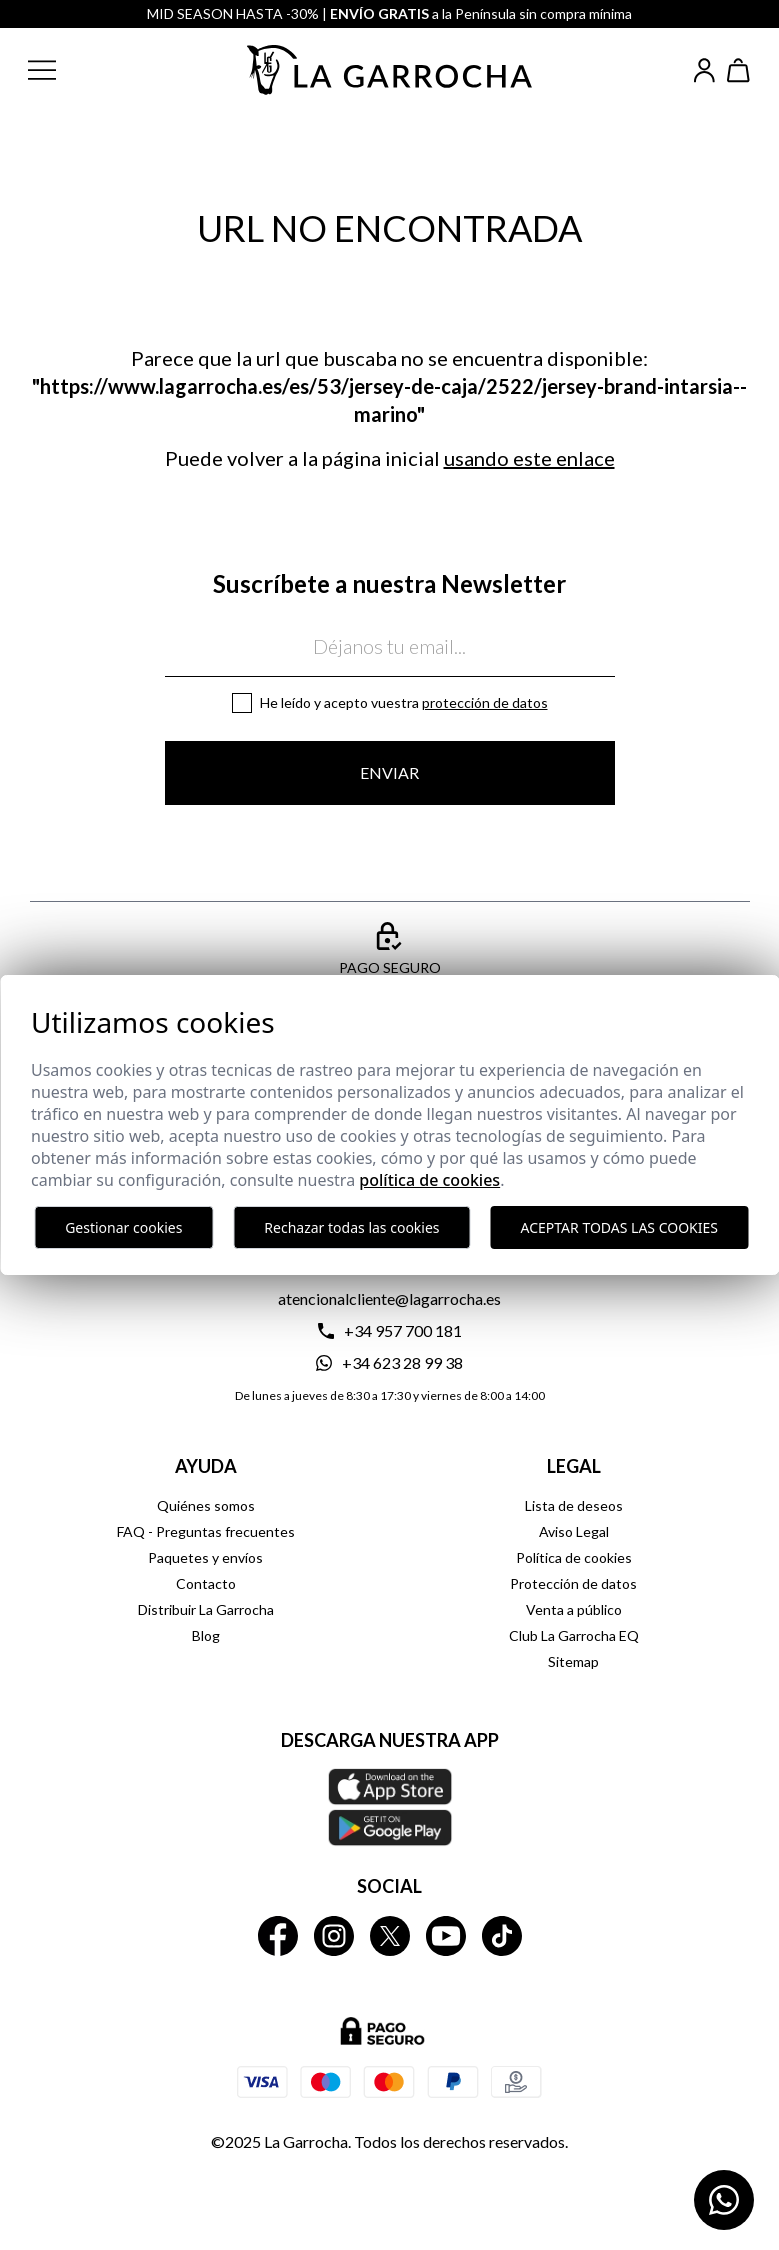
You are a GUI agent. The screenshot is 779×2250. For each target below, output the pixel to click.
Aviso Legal (574, 1531)
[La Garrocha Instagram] (334, 1936)
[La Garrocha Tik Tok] (502, 1936)
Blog (206, 1635)
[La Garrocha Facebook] (278, 1936)
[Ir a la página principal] (390, 70)
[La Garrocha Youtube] (446, 1936)
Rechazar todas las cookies (351, 1227)
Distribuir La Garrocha (206, 1609)
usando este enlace (529, 458)
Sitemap (573, 1661)
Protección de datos (485, 702)
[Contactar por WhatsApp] (724, 2200)
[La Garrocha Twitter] (390, 1936)
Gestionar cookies (123, 1227)
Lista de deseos (574, 1505)
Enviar (389, 772)
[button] (58, 70)
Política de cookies (574, 1557)
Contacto (206, 1583)
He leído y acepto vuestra (404, 702)
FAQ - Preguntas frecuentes (206, 1531)
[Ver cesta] (739, 70)
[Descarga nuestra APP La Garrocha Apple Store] (390, 1807)
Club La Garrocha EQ (574, 1635)
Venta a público (574, 1609)
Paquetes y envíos (205, 1557)
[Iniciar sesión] (704, 70)
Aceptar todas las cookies (619, 1227)
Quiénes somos (206, 1505)
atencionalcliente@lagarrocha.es (389, 1298)
